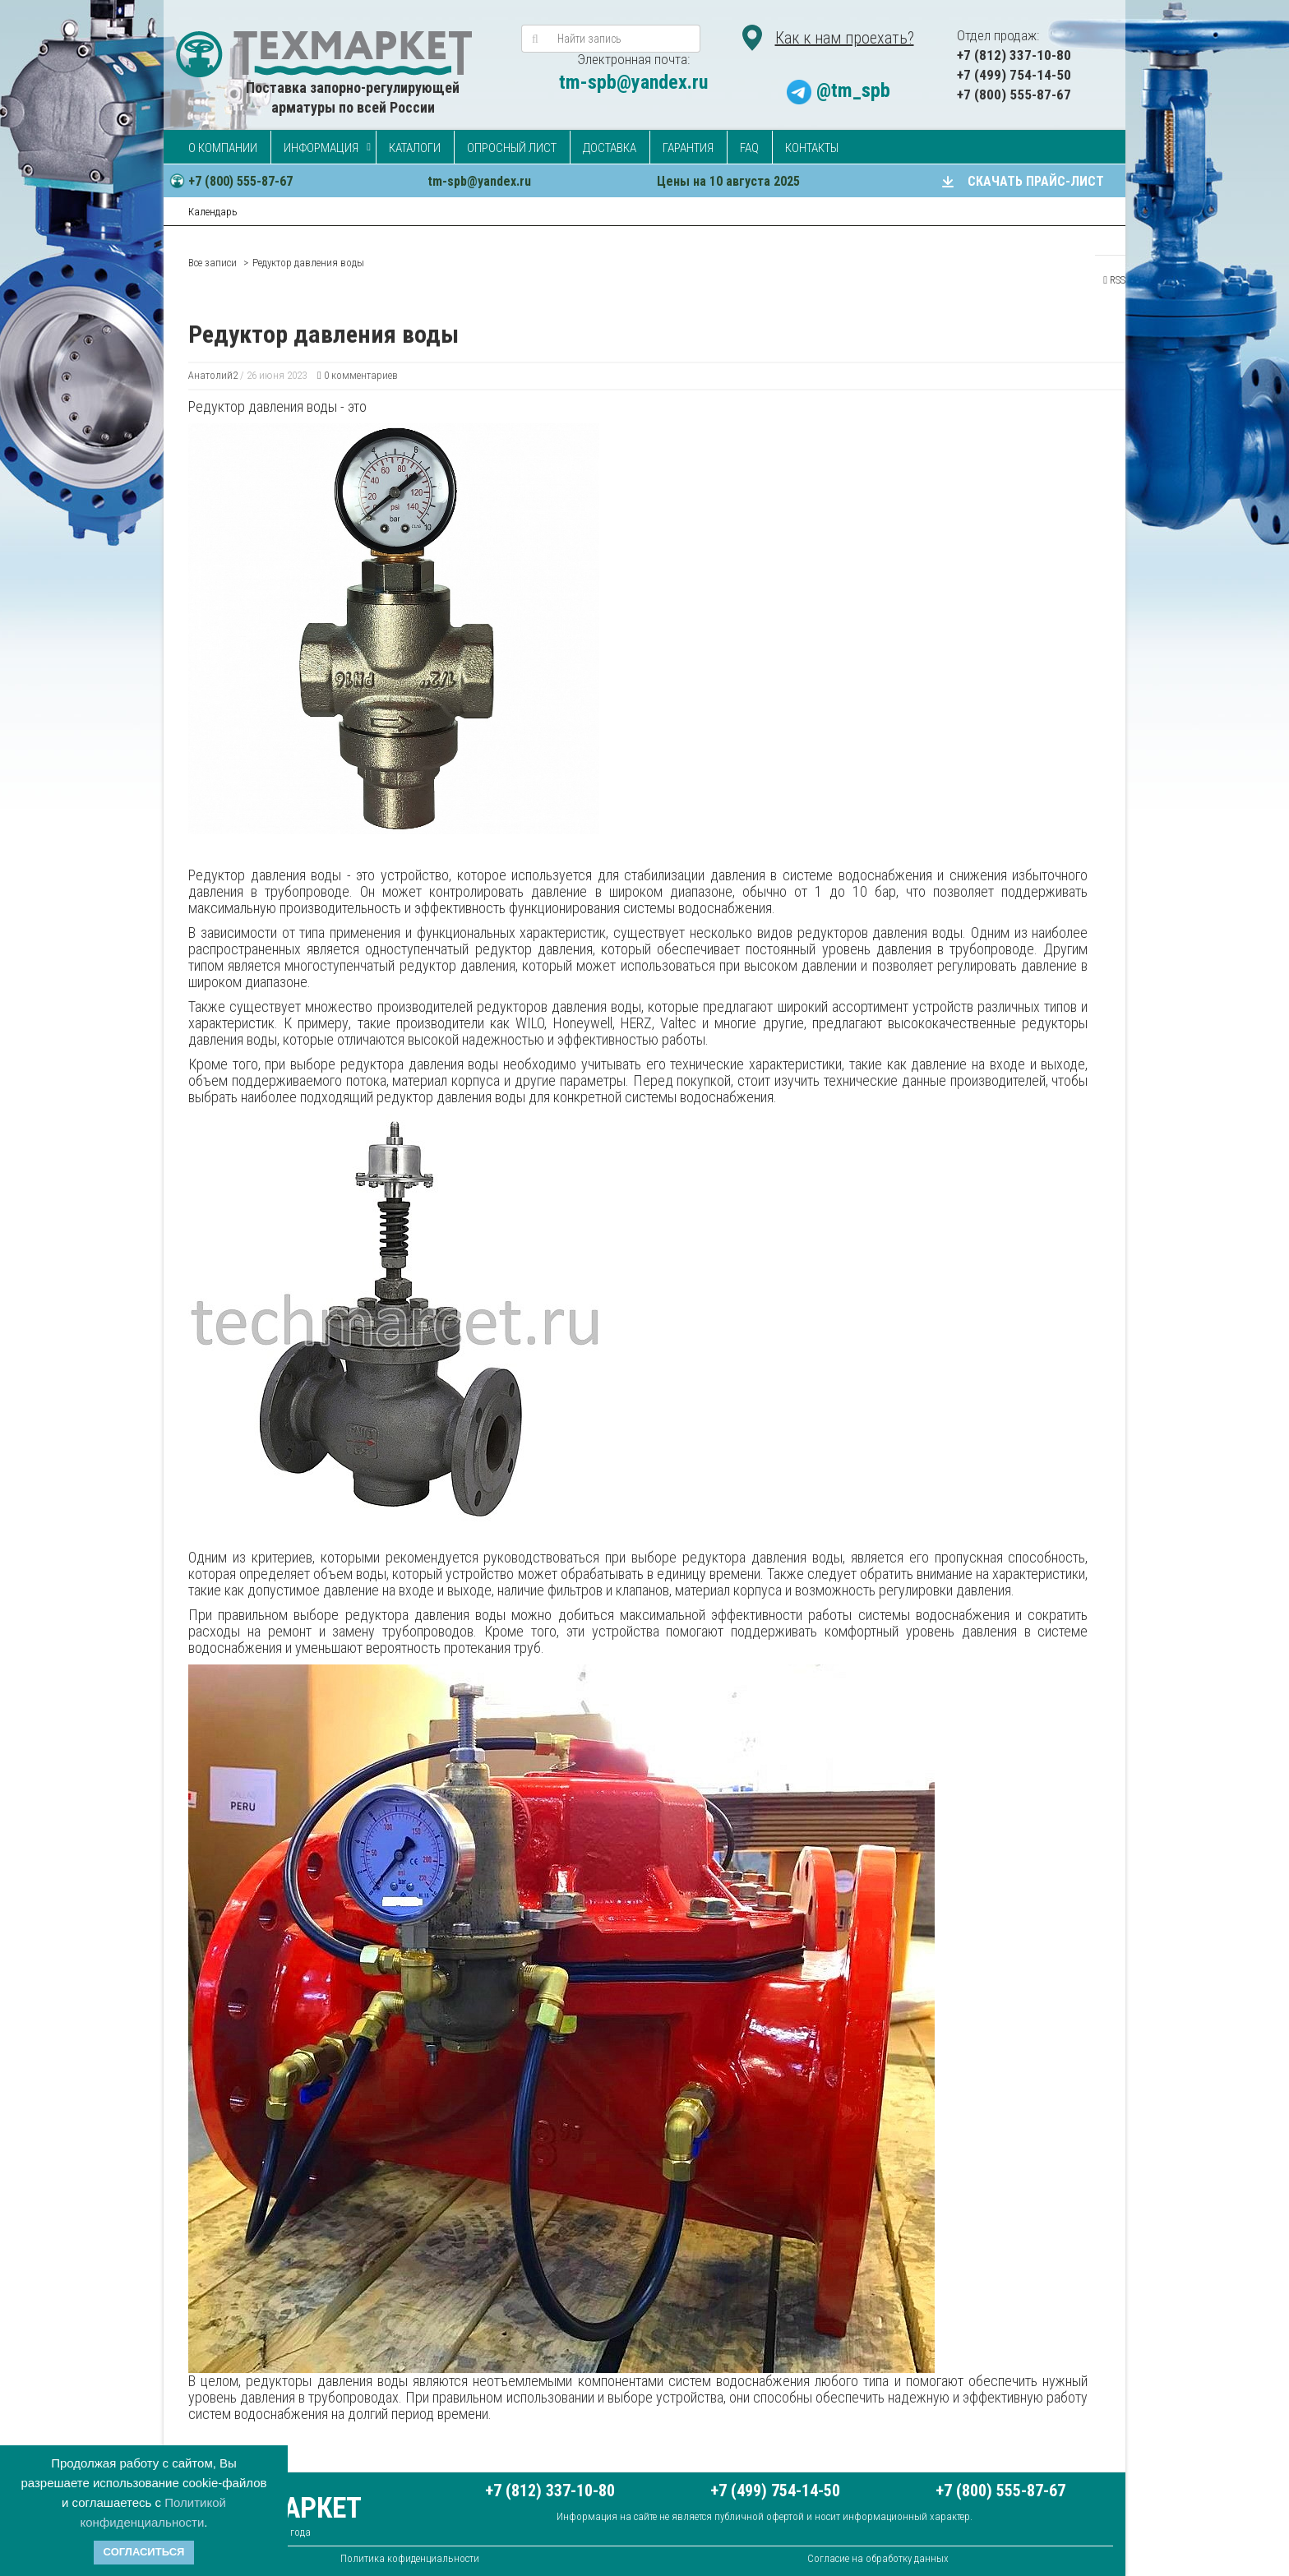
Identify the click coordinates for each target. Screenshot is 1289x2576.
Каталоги (415, 148)
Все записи (212, 262)
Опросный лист (512, 148)
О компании (222, 148)
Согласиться (144, 2552)
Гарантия (688, 148)
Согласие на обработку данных (878, 2558)
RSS (1114, 280)
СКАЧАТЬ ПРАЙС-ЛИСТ (1036, 181)
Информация (321, 148)
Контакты (812, 148)
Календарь (213, 211)
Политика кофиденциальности (409, 2558)
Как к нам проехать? (844, 38)
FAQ (749, 148)
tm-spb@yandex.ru (633, 82)
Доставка (609, 148)
